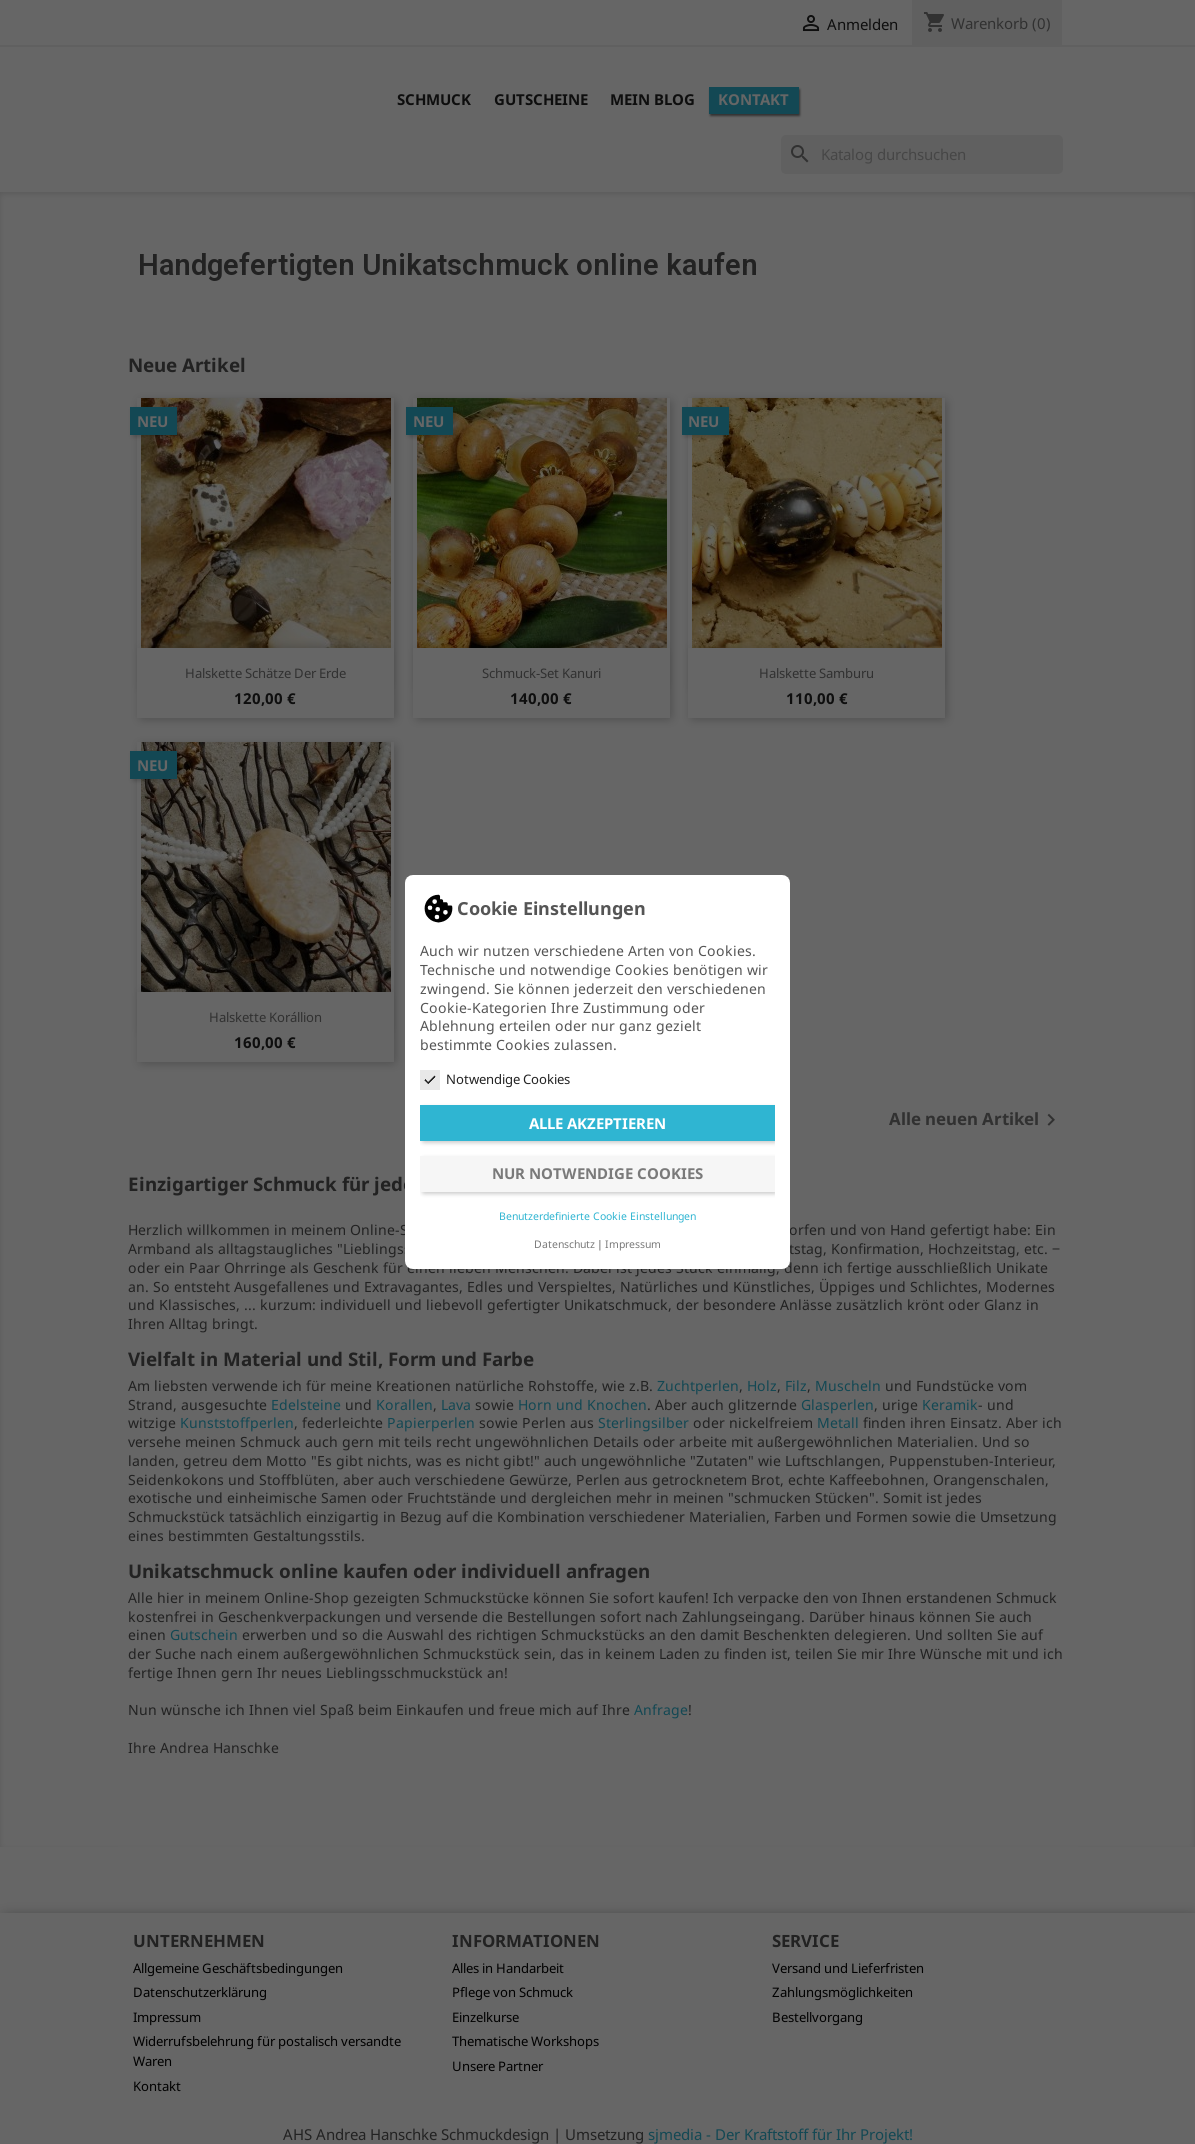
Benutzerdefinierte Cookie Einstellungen (597, 1216)
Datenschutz (564, 1244)
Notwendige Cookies (495, 1079)
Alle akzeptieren (597, 1123)
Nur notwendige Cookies (597, 1173)
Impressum (633, 1244)
